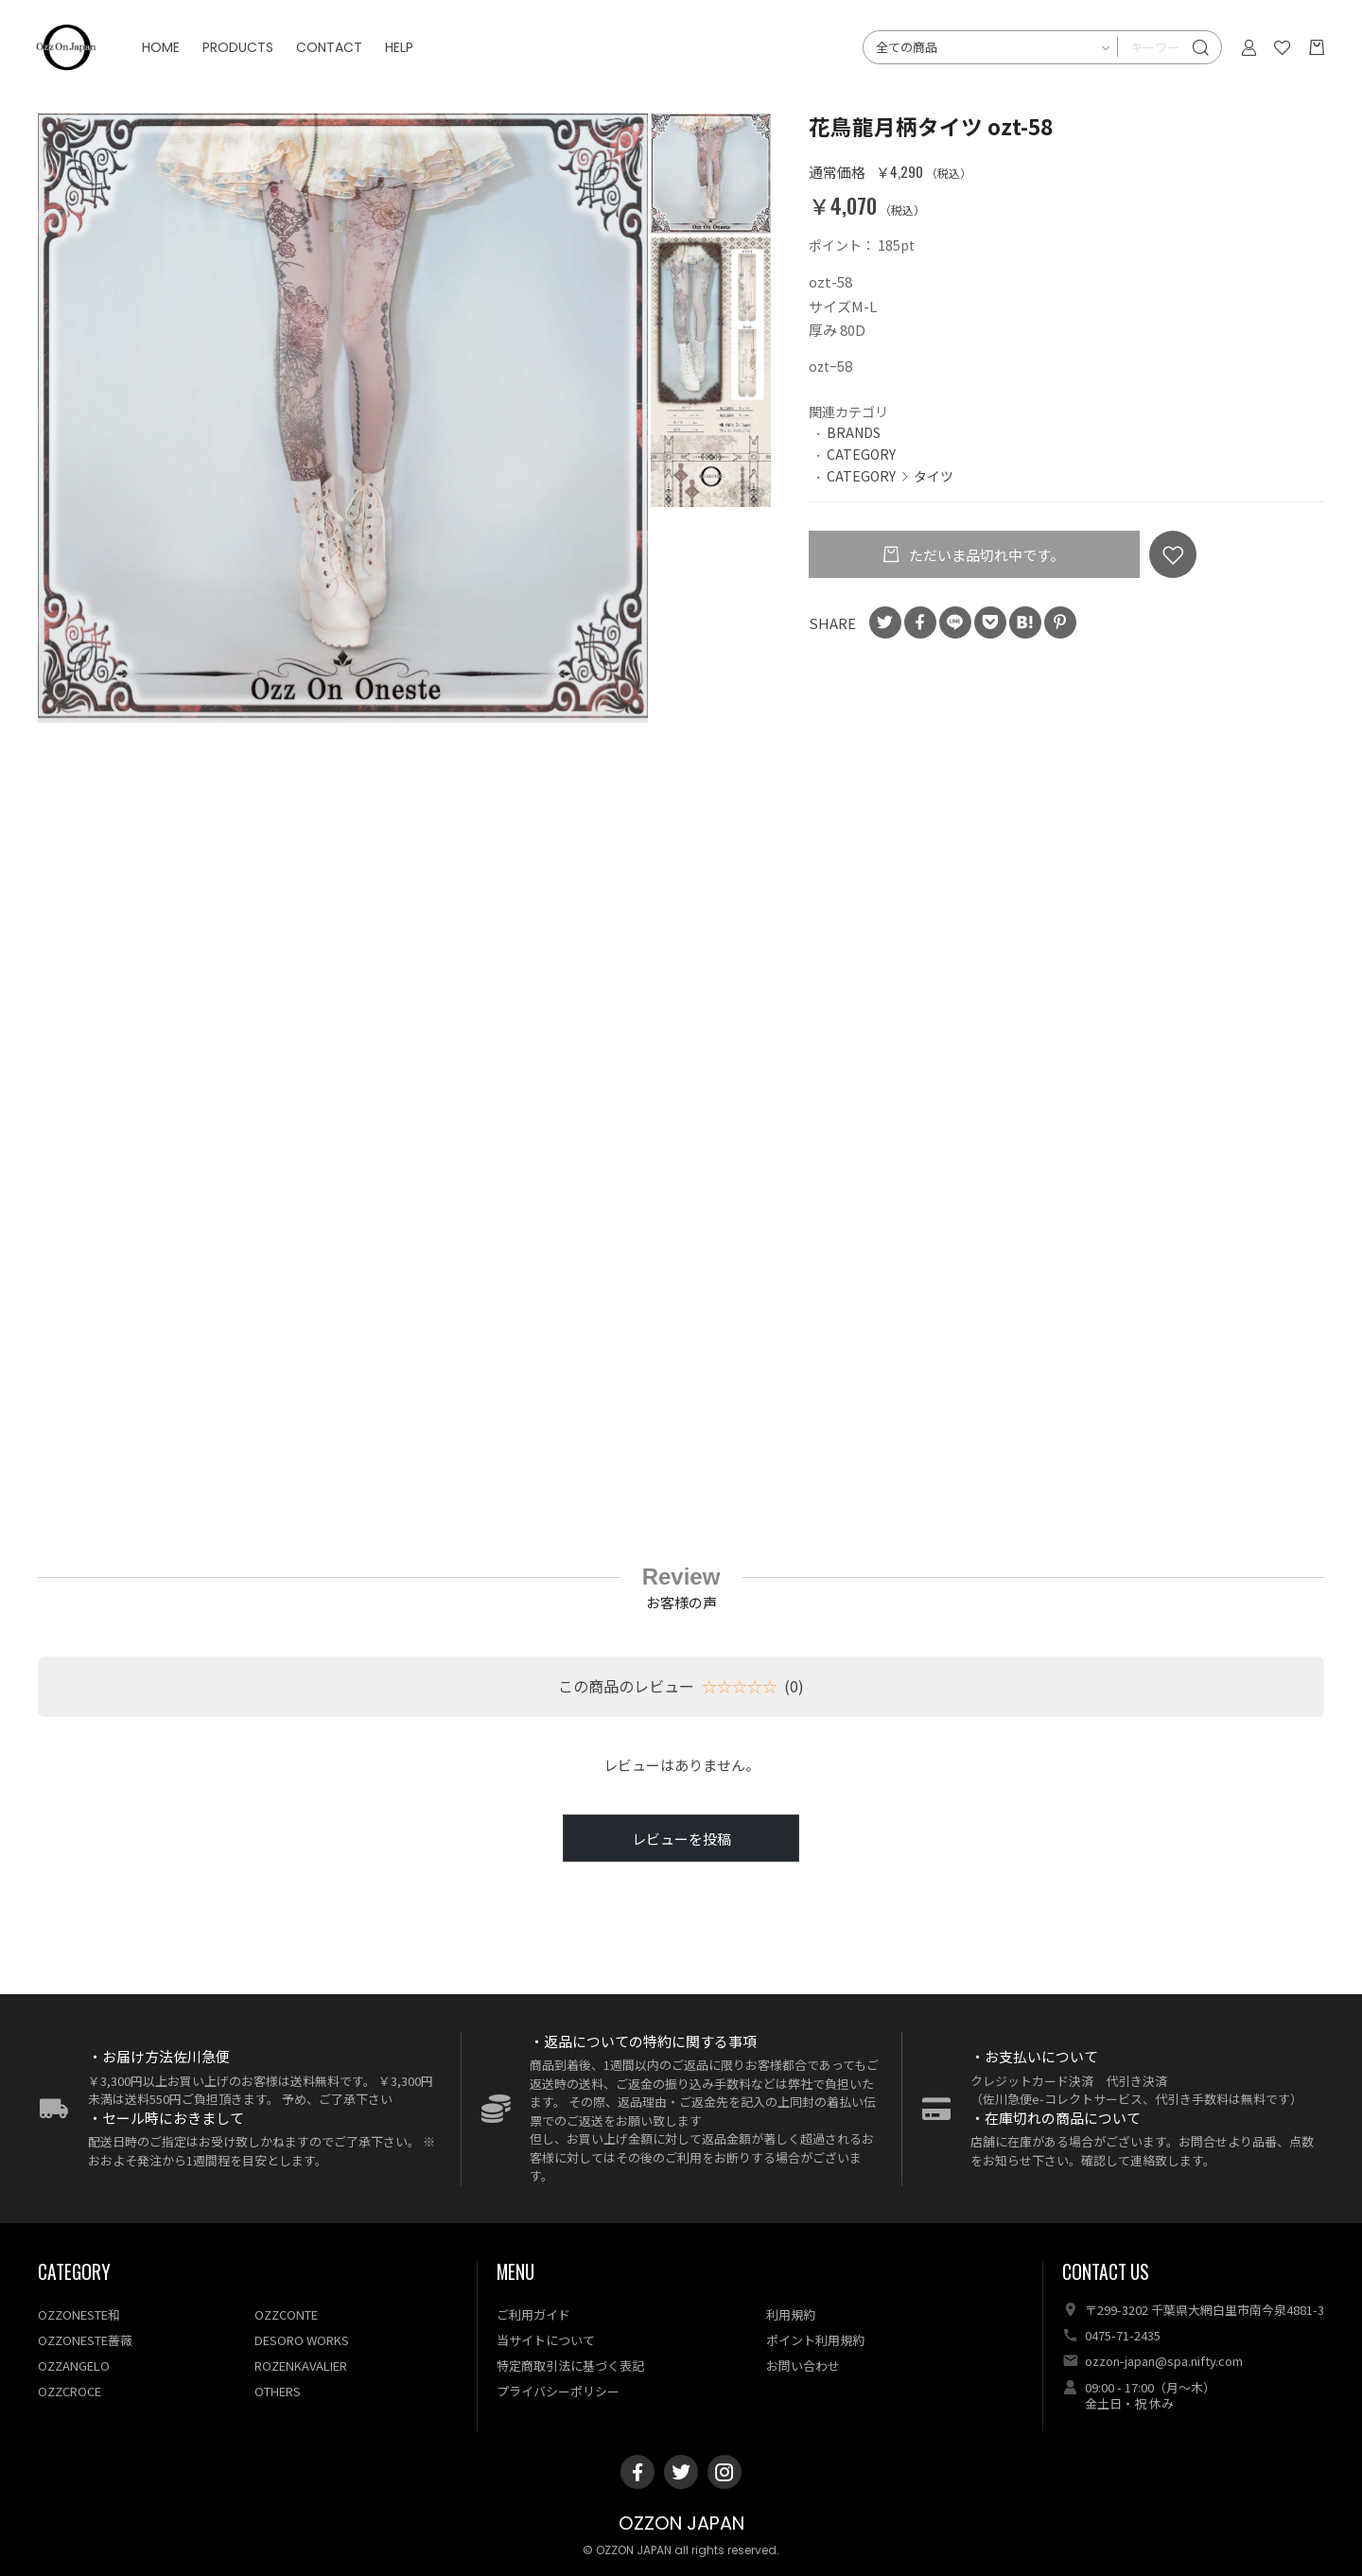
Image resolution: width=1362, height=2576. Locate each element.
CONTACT (339, 56)
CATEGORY (861, 454)
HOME (170, 56)
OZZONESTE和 (79, 2314)
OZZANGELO (74, 2365)
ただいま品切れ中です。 (985, 555)
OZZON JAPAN (681, 2523)
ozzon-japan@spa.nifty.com (1164, 2361)
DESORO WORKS (301, 2340)
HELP (408, 56)
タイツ (933, 475)
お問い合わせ (803, 2365)
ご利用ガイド (533, 2314)
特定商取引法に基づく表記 (570, 2365)
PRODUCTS (247, 56)
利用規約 (790, 2314)
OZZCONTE (286, 2314)
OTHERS (277, 2391)
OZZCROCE (69, 2391)
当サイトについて (546, 2340)
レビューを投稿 (681, 1839)
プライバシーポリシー (558, 2391)
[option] (343, 418)
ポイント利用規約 (815, 2340)
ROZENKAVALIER (300, 2365)
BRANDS (854, 432)
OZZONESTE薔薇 (85, 2340)
